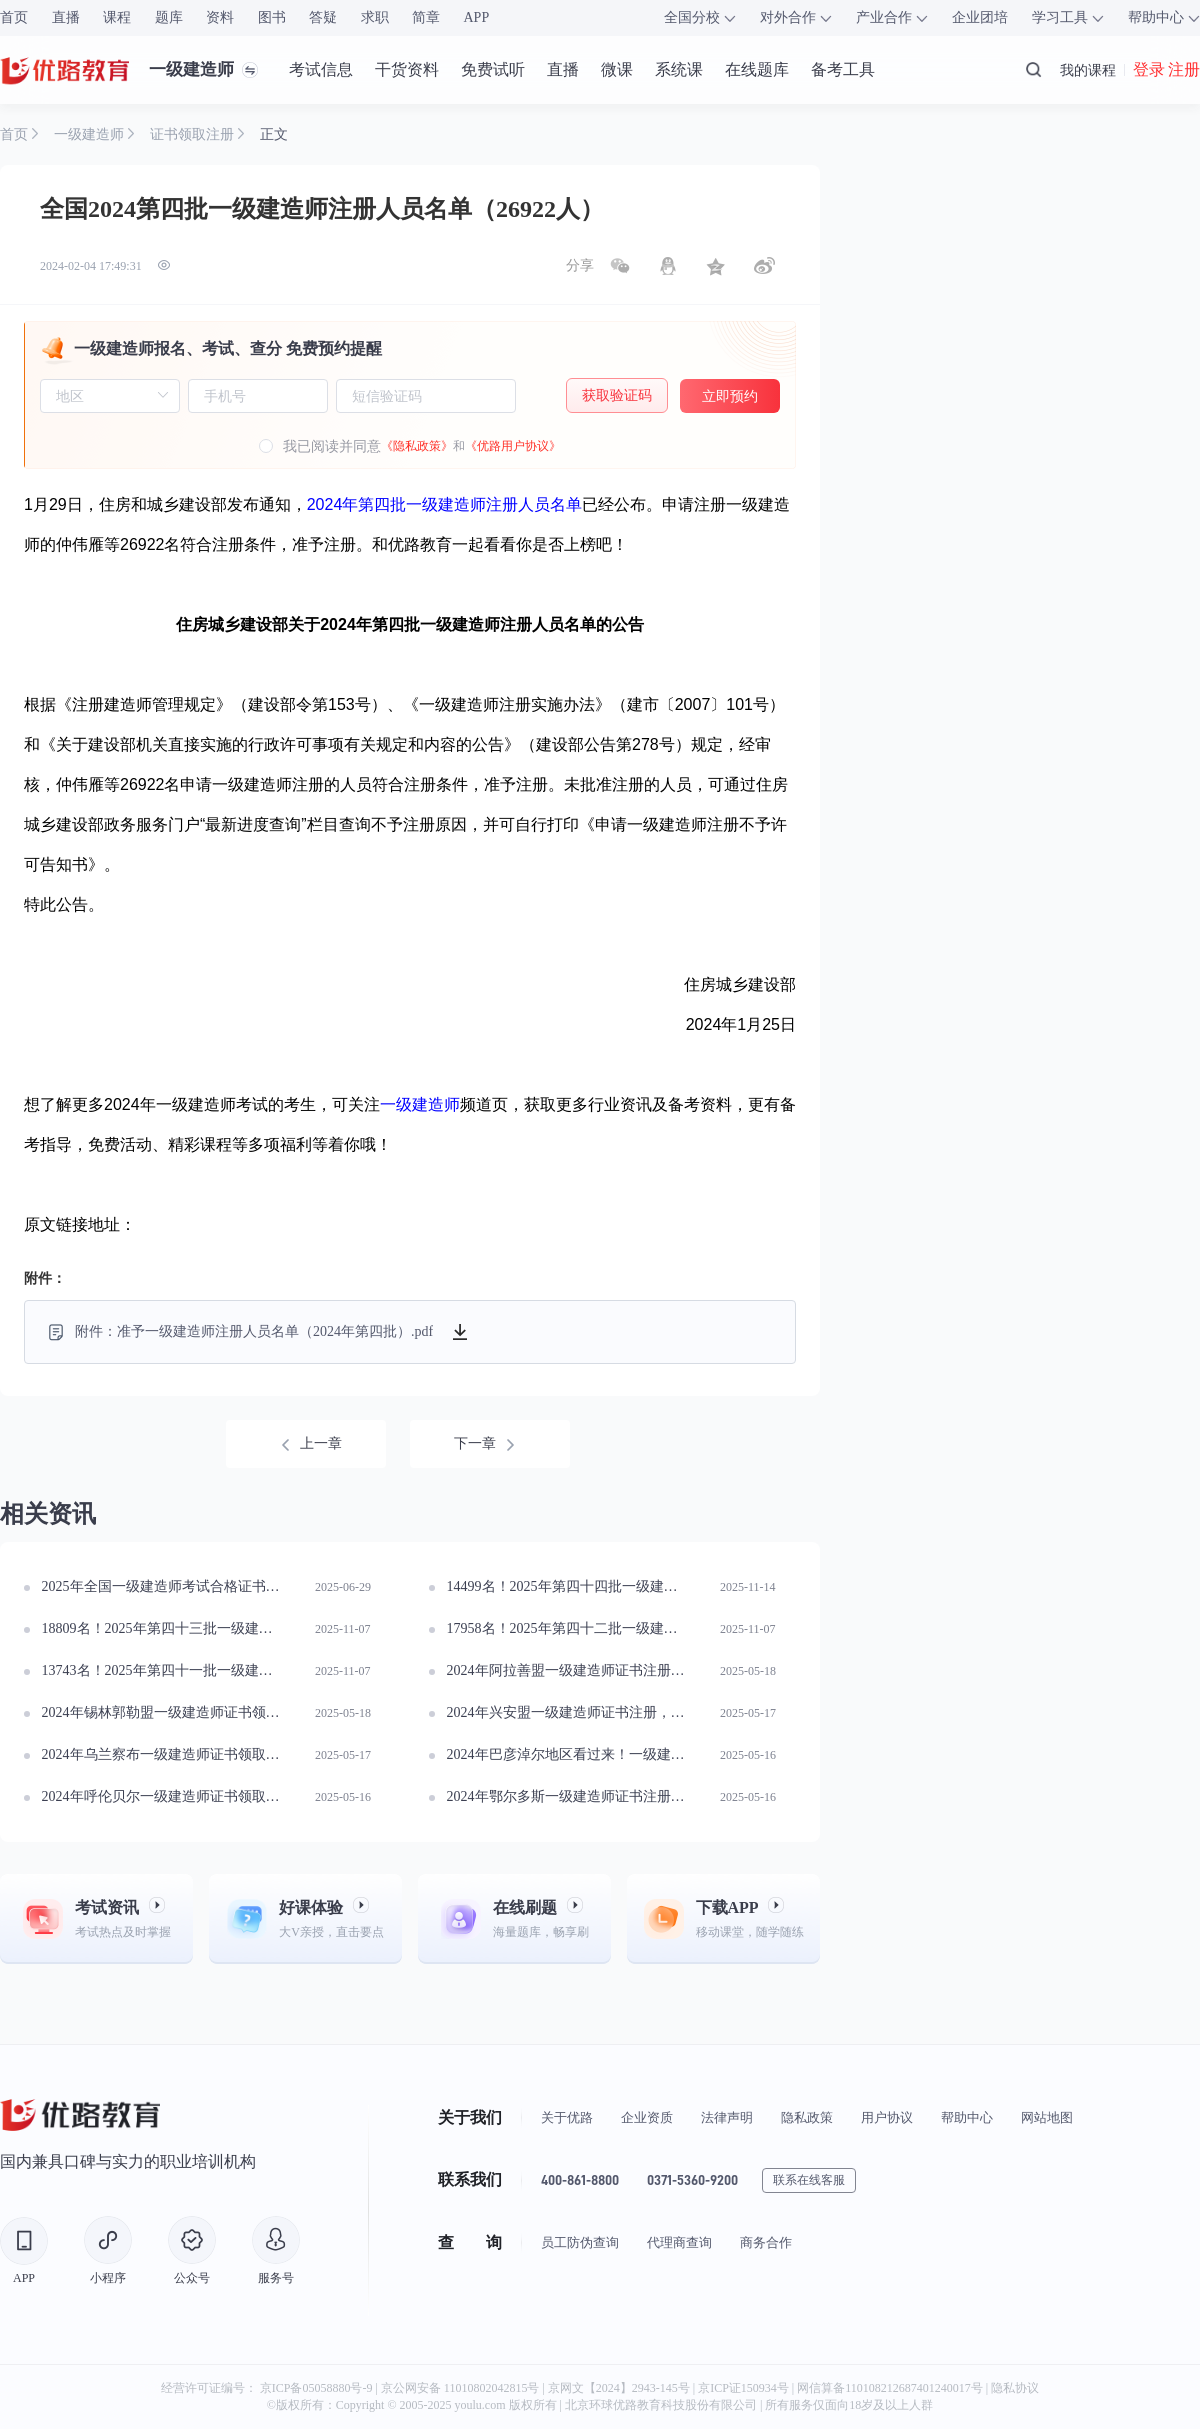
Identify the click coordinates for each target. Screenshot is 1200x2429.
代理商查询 (679, 2242)
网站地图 (1047, 2117)
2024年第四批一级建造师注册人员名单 (445, 504)
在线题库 (757, 69)
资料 (220, 17)
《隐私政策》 (417, 446)
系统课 (679, 69)
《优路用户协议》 (513, 446)
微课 (617, 69)
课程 (117, 17)
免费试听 (493, 69)
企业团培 (980, 17)
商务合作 (766, 2242)
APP (477, 17)
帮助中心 (967, 2117)
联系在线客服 (809, 2180)
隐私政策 (807, 2117)
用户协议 (887, 2117)
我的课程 (1088, 70)
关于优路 (567, 2117)
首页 (14, 17)
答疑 (323, 17)
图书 (272, 17)
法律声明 (727, 2117)
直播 (66, 17)
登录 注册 (1166, 70)
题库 (169, 17)
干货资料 (407, 69)
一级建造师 (420, 1104)
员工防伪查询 (580, 2242)
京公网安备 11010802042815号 (462, 2388)
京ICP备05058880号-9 (316, 2388)
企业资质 (647, 2117)
